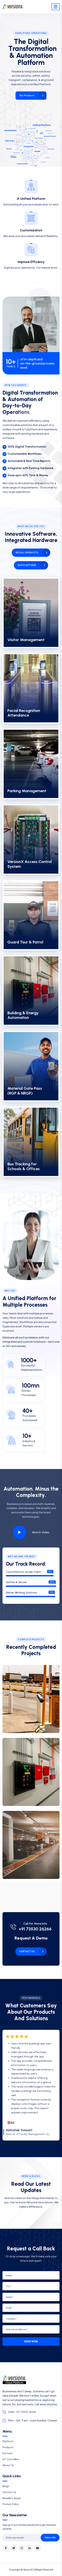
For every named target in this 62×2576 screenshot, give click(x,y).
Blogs (5, 2486)
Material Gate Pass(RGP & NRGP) (24, 1091)
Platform (8, 2441)
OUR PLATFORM (27, 565)
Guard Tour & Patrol (25, 942)
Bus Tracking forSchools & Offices (23, 1166)
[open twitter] (13, 2548)
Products (7, 2447)
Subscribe (50, 2537)
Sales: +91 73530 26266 (22, 2411)
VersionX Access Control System (29, 864)
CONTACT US (27, 1951)
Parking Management (26, 790)
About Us (8, 2465)
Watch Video (31, 1532)
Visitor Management (25, 639)
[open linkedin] (29, 2548)
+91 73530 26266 (35, 1929)
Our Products (23, 95)
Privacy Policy (10, 2504)
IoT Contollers (10, 2459)
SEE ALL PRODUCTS (26, 552)
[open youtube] (37, 2548)
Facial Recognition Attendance (23, 713)
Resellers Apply (11, 2498)
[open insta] (21, 2548)
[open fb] (5, 2548)
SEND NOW (31, 2341)
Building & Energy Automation (23, 1015)
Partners (7, 2453)
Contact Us (9, 2492)
